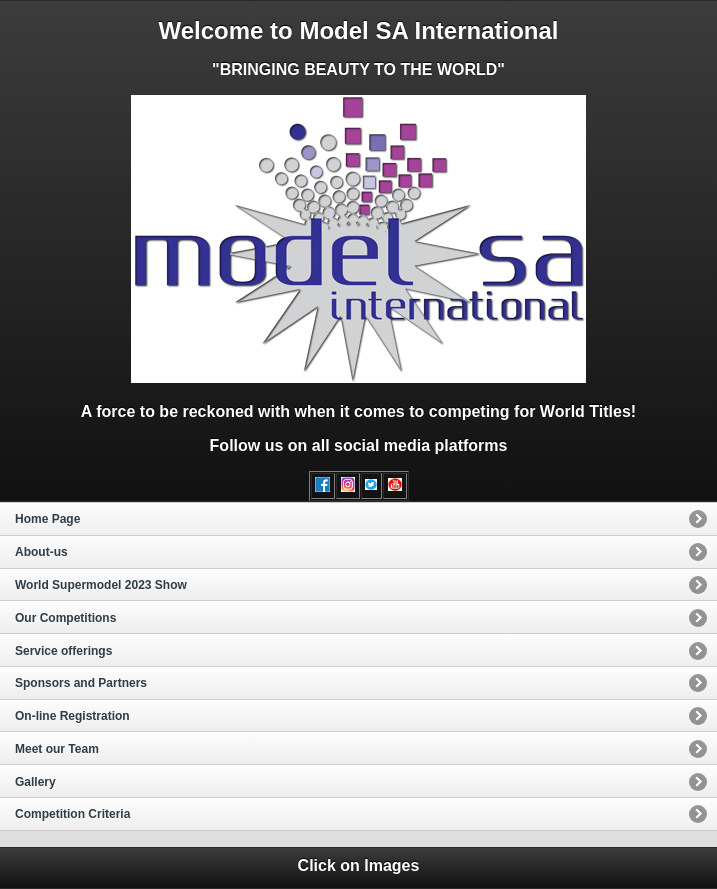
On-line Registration (72, 716)
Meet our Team (57, 749)
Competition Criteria (72, 814)
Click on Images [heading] (359, 865)
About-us (41, 552)
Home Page (47, 519)
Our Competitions (65, 618)
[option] (358, 518)
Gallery (35, 782)
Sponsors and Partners (81, 683)
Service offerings (63, 651)
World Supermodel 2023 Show (101, 585)
